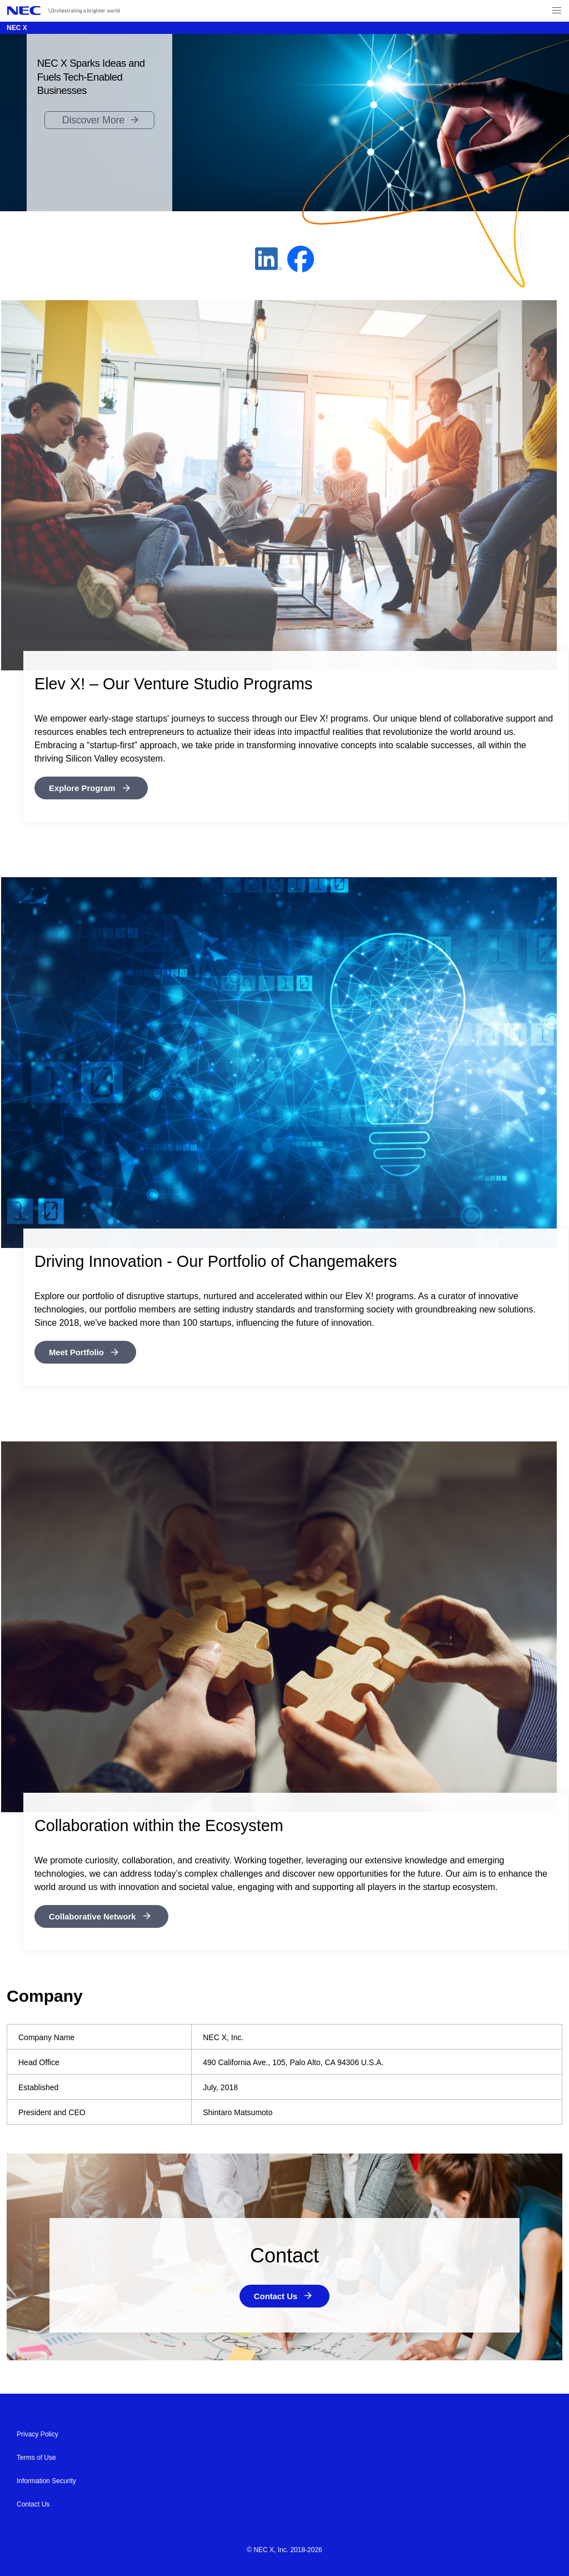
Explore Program (85, 788)
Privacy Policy (37, 2433)
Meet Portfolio (78, 1351)
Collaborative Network (96, 1915)
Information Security (46, 2480)
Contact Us (275, 2295)
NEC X (17, 28)
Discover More (93, 120)
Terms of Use (36, 2456)
